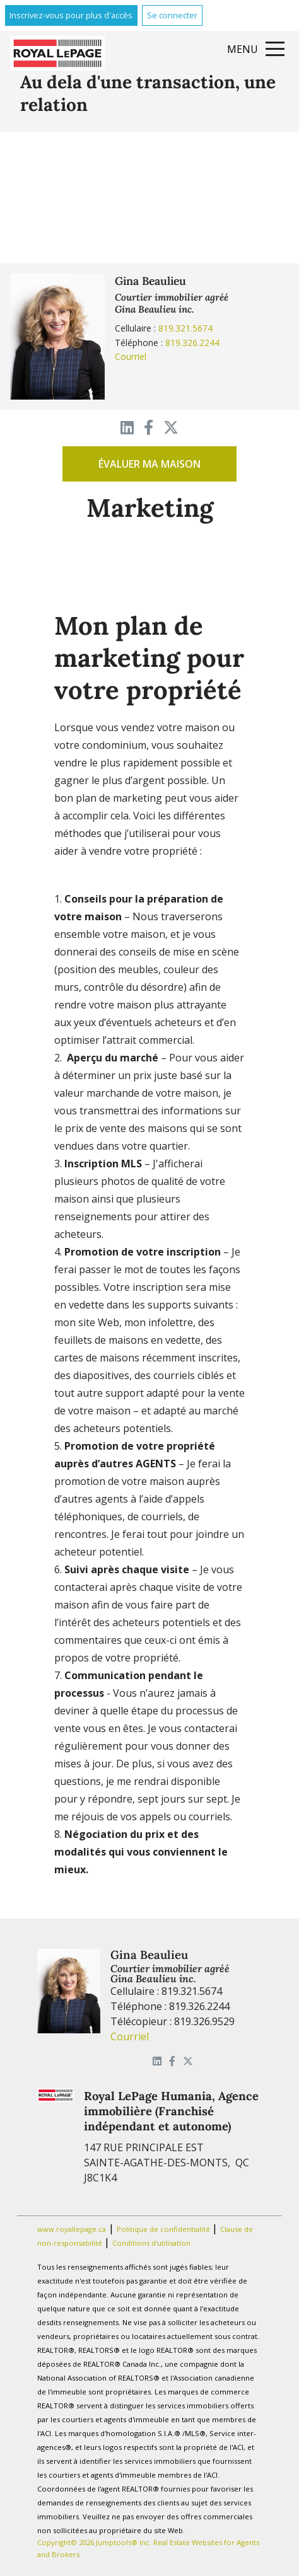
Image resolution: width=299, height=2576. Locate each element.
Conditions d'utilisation (151, 2243)
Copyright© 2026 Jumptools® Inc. (94, 2542)
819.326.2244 (192, 343)
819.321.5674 (185, 328)
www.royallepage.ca (71, 2229)
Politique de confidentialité (164, 2229)
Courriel (130, 356)
